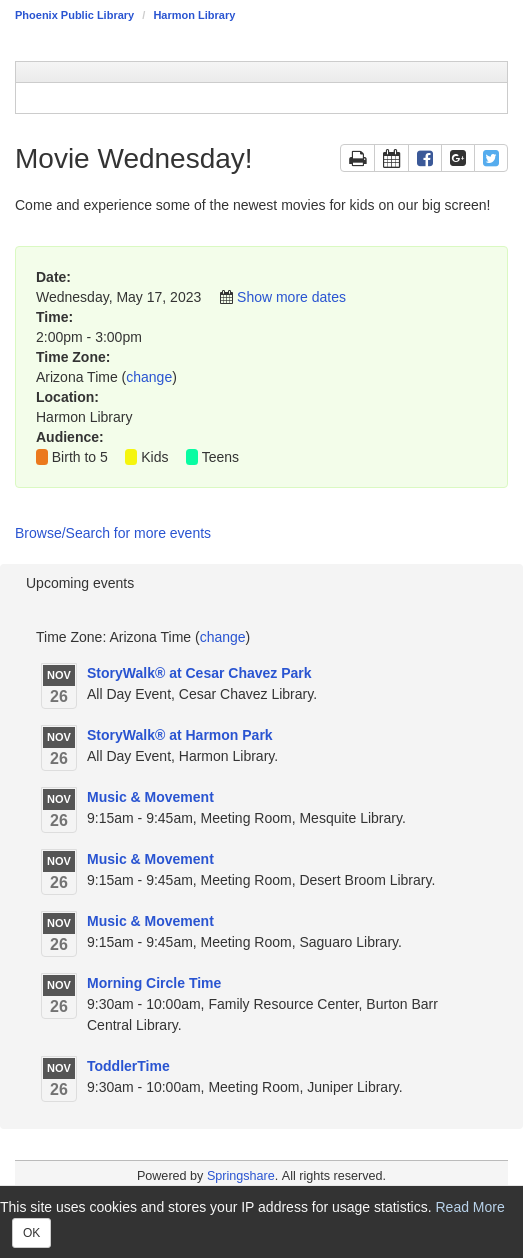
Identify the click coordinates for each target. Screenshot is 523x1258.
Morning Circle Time (154, 983)
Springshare (241, 1176)
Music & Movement (150, 797)
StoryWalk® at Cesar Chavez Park (199, 673)
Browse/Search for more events (113, 533)
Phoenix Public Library (74, 15)
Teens (220, 457)
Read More (470, 1207)
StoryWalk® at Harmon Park (180, 735)
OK (31, 1233)
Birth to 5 (80, 457)
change (149, 377)
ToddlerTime (128, 1066)
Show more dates (291, 297)
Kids (154, 457)
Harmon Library (194, 15)
